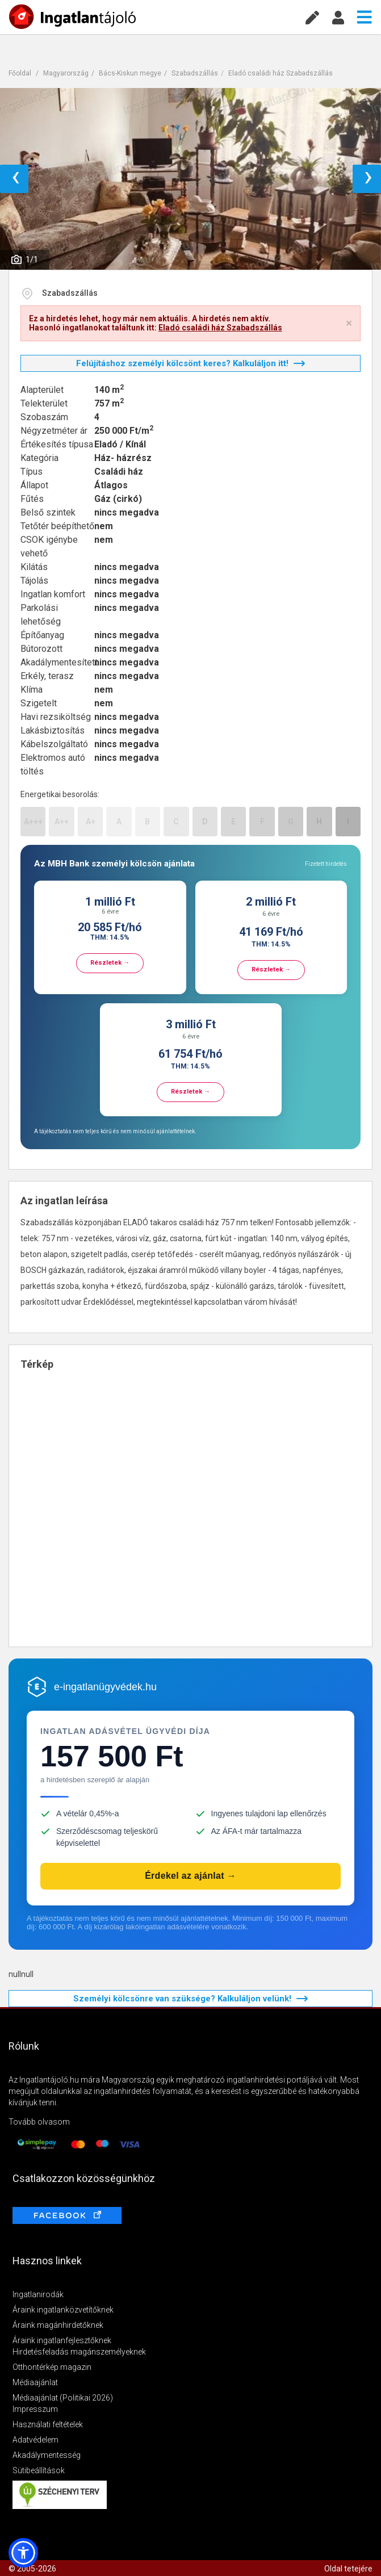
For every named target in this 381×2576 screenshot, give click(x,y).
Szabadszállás (194, 73)
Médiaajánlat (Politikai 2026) (62, 2397)
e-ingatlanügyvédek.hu (105, 1687)
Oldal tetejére (348, 2568)
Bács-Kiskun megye (130, 73)
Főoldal (20, 73)
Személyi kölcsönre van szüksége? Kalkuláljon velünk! (190, 1998)
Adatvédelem (35, 2439)
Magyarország (66, 73)
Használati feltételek (47, 2424)
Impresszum (35, 2409)
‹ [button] (15, 178)
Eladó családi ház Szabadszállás (280, 73)
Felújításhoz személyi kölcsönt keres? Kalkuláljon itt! (190, 363)
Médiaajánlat (35, 2382)
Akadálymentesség (46, 2455)
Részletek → (109, 962)
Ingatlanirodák (38, 2294)
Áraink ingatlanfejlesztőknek (61, 2340)
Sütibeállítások (38, 2470)
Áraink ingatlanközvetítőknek (63, 2309)
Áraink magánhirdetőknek (57, 2325)
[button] (23, 2553)
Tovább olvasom (39, 2121)
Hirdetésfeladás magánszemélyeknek (79, 2351)
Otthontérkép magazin (51, 2367)
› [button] (368, 178)
